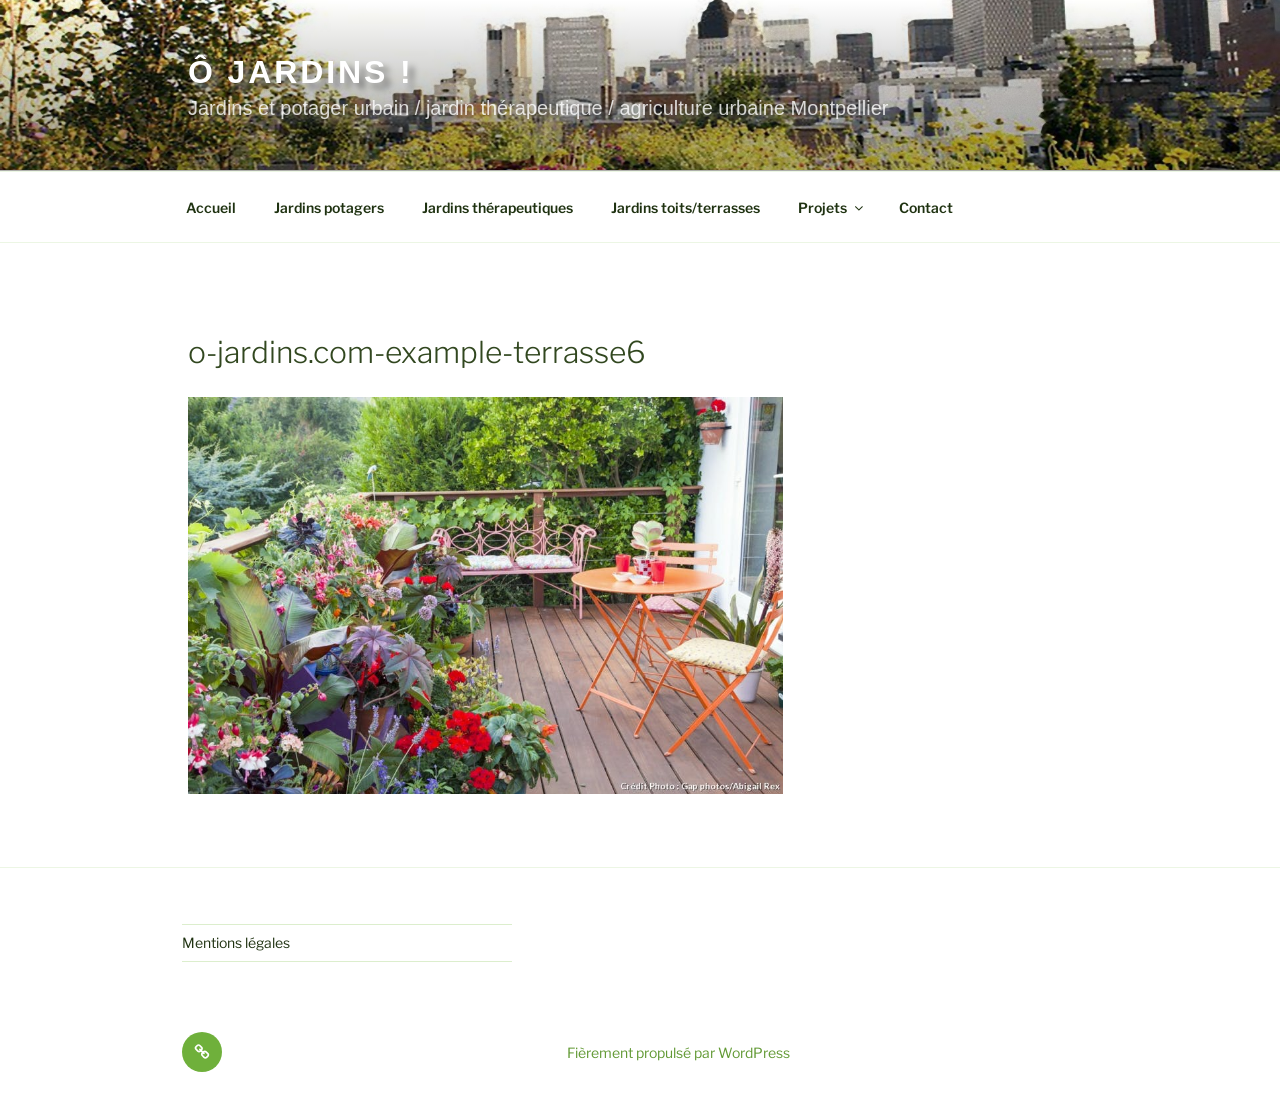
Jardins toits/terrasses (685, 207)
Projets (832, 207)
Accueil (211, 207)
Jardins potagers (329, 207)
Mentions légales (236, 942)
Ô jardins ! (300, 72)
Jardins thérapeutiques (497, 207)
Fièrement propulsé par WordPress (678, 1052)
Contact (926, 207)
